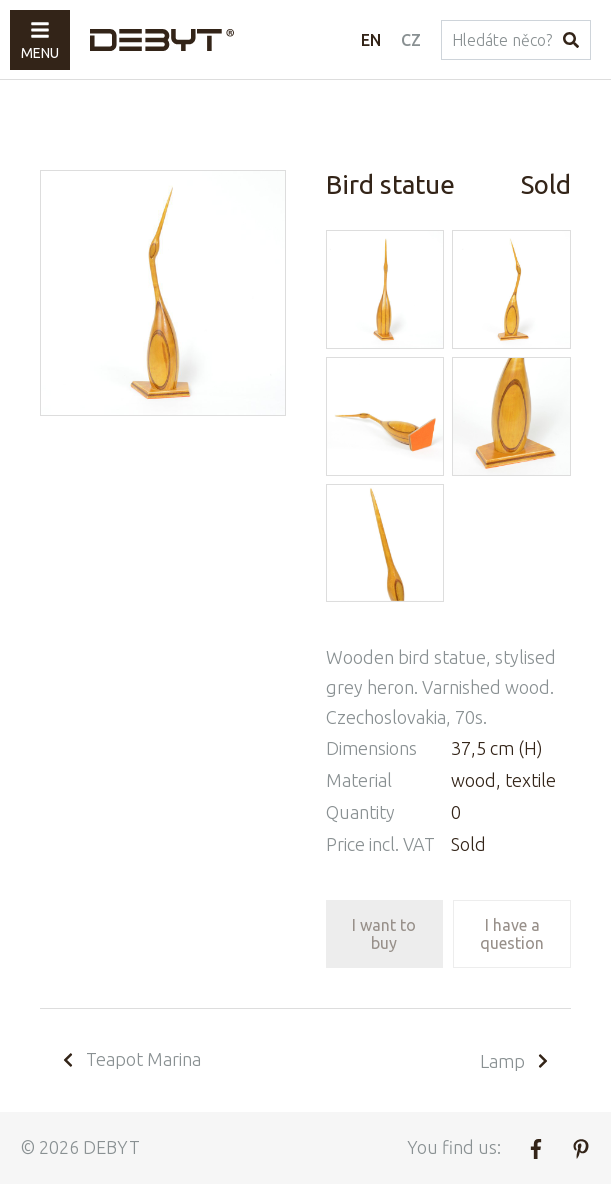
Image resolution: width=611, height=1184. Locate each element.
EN (371, 40)
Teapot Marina (130, 1059)
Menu (40, 40)
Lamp (515, 1061)
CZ (411, 40)
